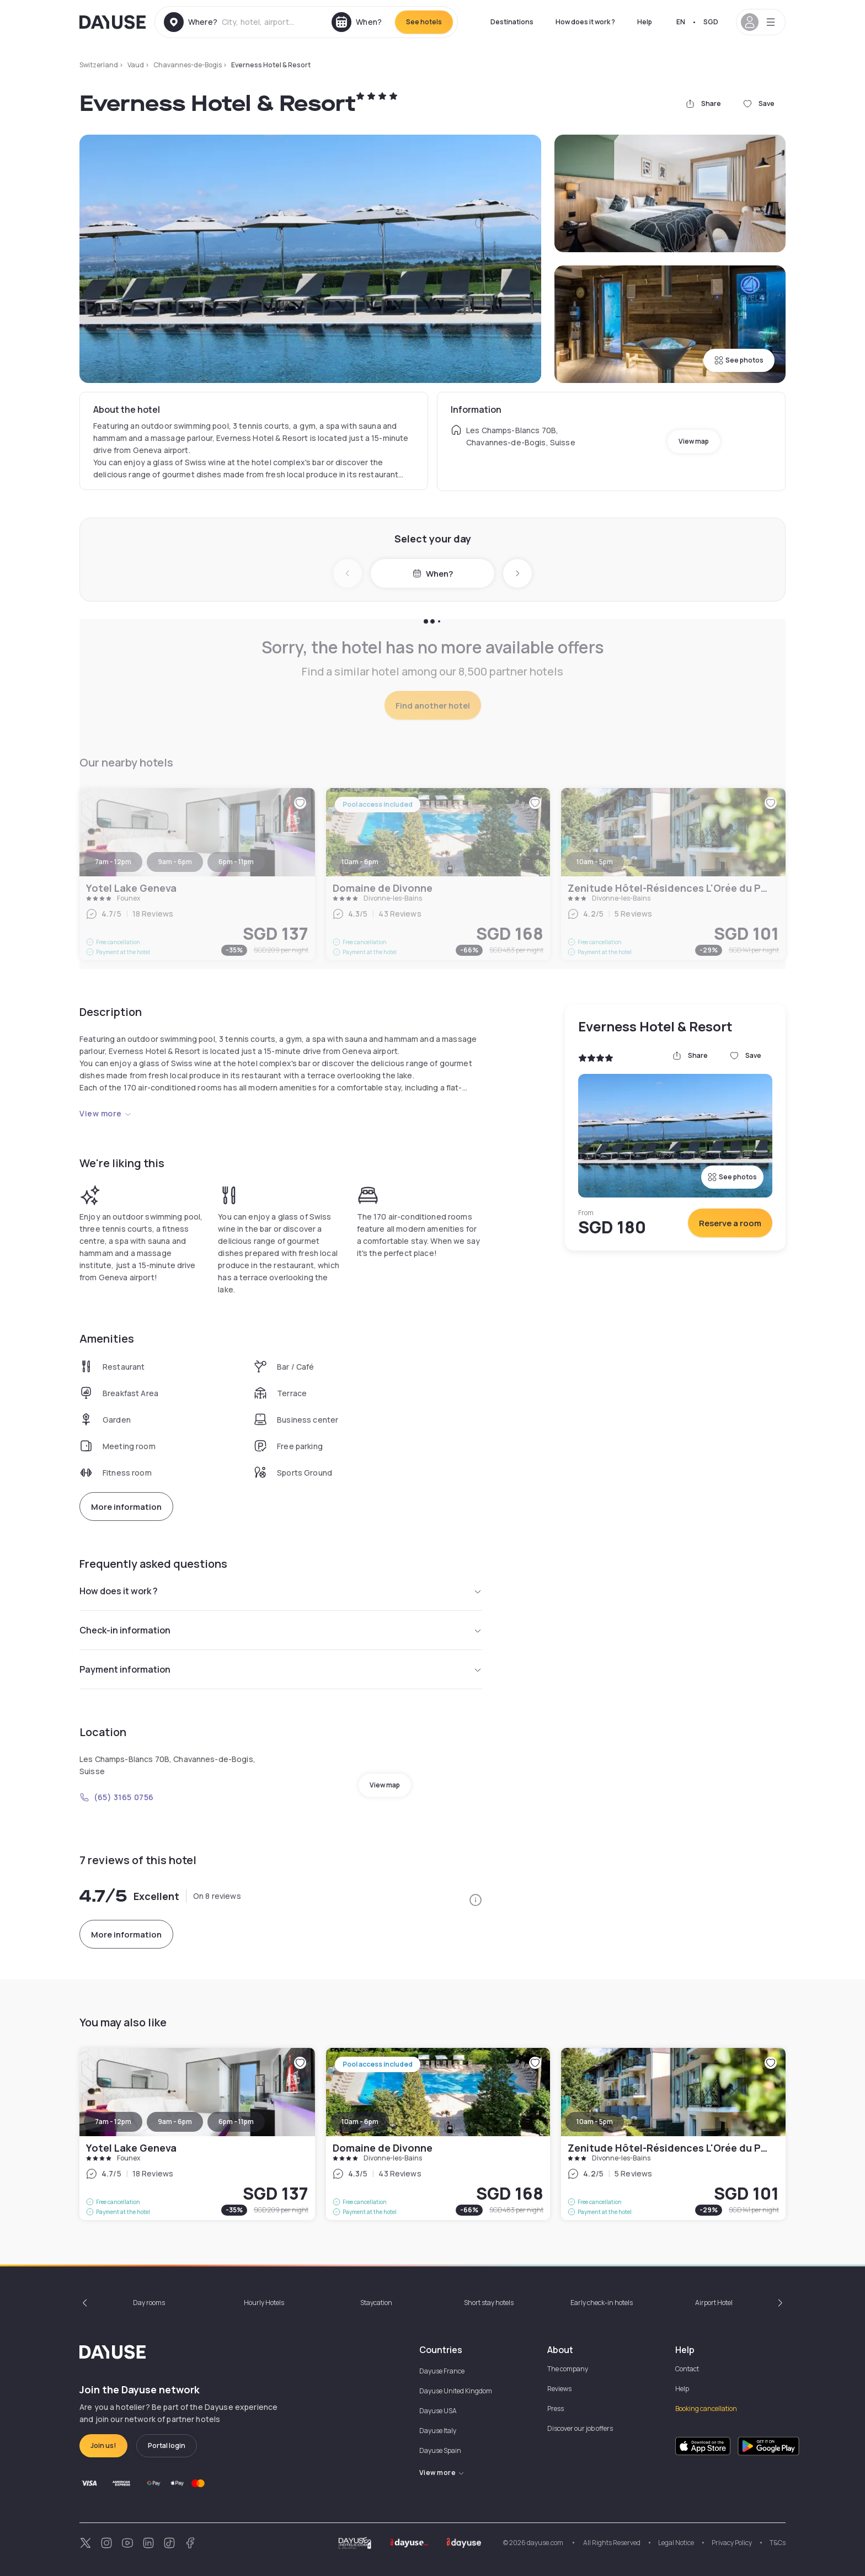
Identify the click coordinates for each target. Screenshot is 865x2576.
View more (105, 1113)
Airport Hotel (714, 2302)
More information (126, 1507)
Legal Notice (676, 2542)
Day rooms (149, 2302)
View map (694, 441)
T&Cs (778, 2542)
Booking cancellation (706, 2408)
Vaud (135, 65)
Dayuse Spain (440, 2450)
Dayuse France (441, 2371)
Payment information (280, 1669)
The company (567, 2368)
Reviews (559, 2388)
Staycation (376, 2302)
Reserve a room (730, 1223)
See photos (738, 360)
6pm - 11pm (236, 2121)
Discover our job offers (580, 2428)
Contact (687, 2368)
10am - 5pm (594, 2121)
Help (644, 21)
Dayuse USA (438, 2410)
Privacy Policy (732, 2542)
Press (555, 2408)
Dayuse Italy (437, 2430)
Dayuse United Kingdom (455, 2391)
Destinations (511, 21)
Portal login (166, 2445)
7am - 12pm (113, 2121)
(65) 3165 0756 (116, 1797)
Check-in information (280, 1630)
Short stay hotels (489, 2302)
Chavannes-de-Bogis (187, 65)
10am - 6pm (359, 2121)
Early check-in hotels (601, 2302)
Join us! (103, 2445)
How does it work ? (585, 21)
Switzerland (98, 65)
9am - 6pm (175, 2121)
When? (433, 573)
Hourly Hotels (264, 2302)
